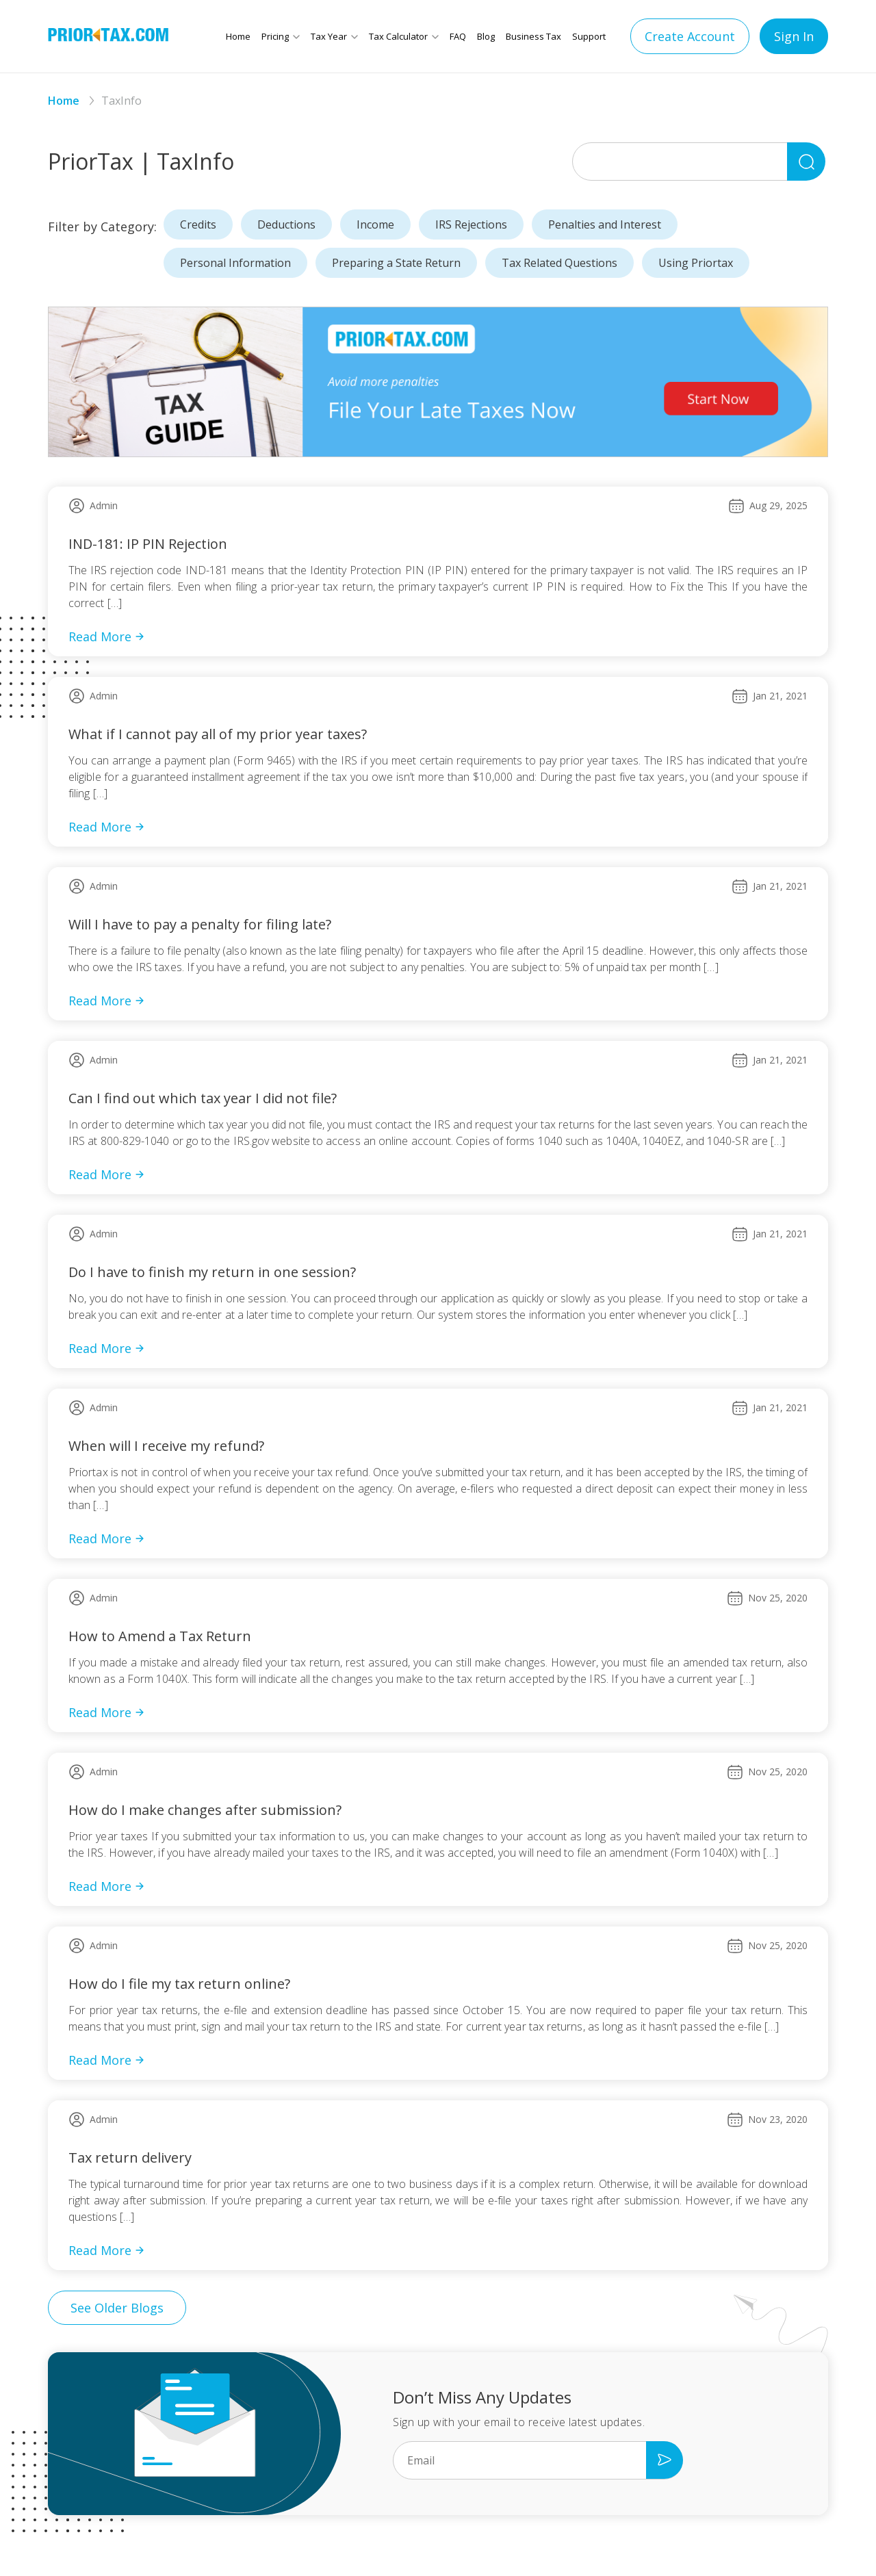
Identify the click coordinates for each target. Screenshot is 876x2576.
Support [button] (589, 36)
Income (375, 224)
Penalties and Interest (604, 224)
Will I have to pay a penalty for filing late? (199, 924)
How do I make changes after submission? (205, 1810)
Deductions (286, 224)
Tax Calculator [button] (398, 36)
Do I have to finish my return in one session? (212, 1272)
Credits (198, 224)
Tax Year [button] (329, 36)
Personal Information (235, 262)
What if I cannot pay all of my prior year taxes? (217, 734)
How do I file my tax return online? (179, 1983)
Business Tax (533, 36)
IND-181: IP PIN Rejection (147, 543)
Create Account (690, 36)
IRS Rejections (471, 224)
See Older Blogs (117, 2308)
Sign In (794, 36)
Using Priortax (695, 262)
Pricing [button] (275, 36)
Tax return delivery (130, 2157)
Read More (106, 636)
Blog (486, 36)
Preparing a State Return (396, 262)
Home (238, 36)
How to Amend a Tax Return (159, 1636)
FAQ (458, 36)
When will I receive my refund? (166, 1446)
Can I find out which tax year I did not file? (202, 1098)
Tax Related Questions (559, 262)
